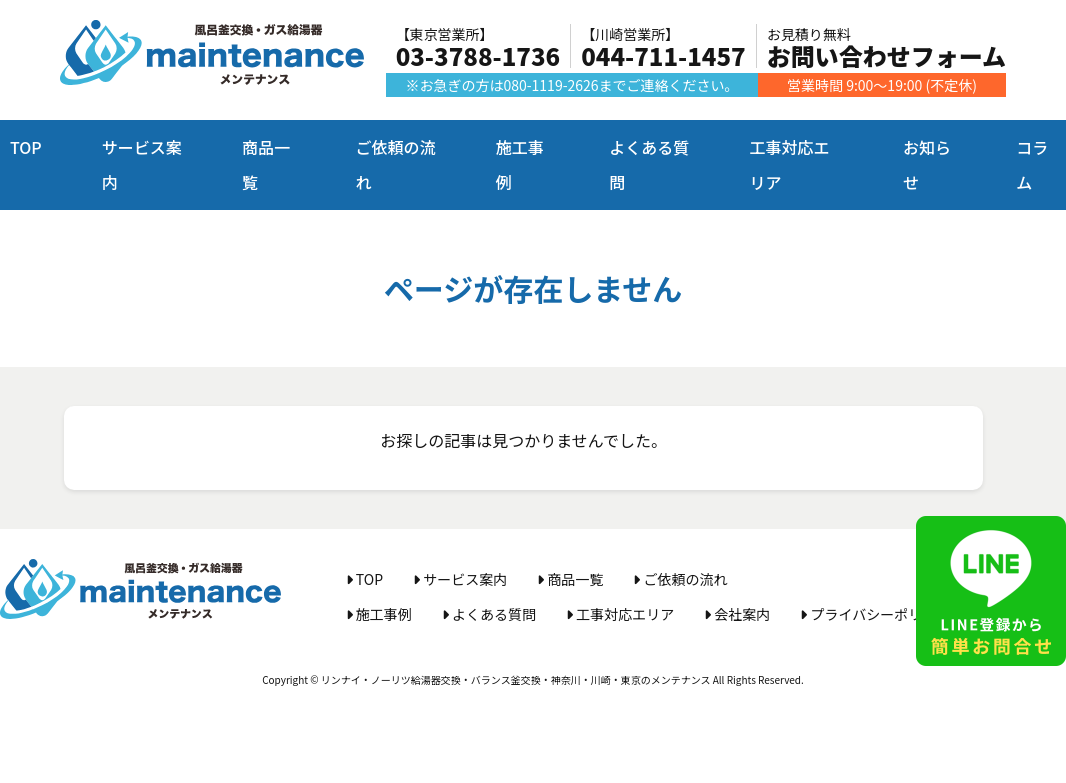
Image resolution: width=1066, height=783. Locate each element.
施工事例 (520, 164)
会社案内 (737, 614)
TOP (26, 147)
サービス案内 (142, 164)
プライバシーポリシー (875, 614)
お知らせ (927, 164)
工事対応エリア (789, 164)
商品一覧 (266, 164)
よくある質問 (649, 164)
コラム (1032, 164)
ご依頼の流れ (395, 164)
